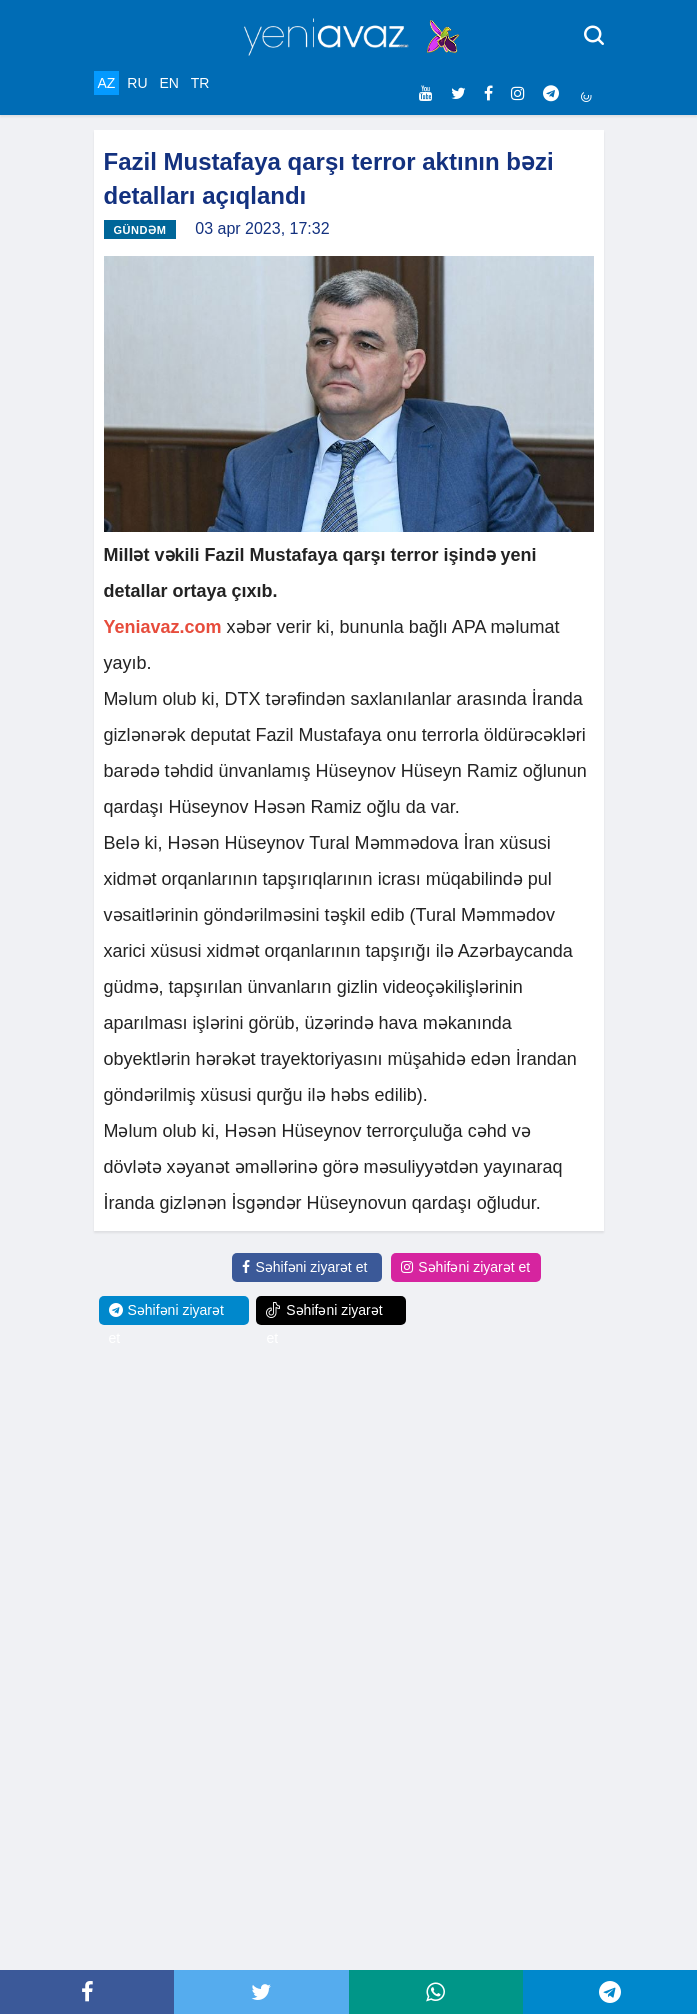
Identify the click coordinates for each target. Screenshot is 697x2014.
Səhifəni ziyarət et (304, 1267)
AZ (107, 83)
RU (137, 83)
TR (200, 83)
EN (168, 83)
